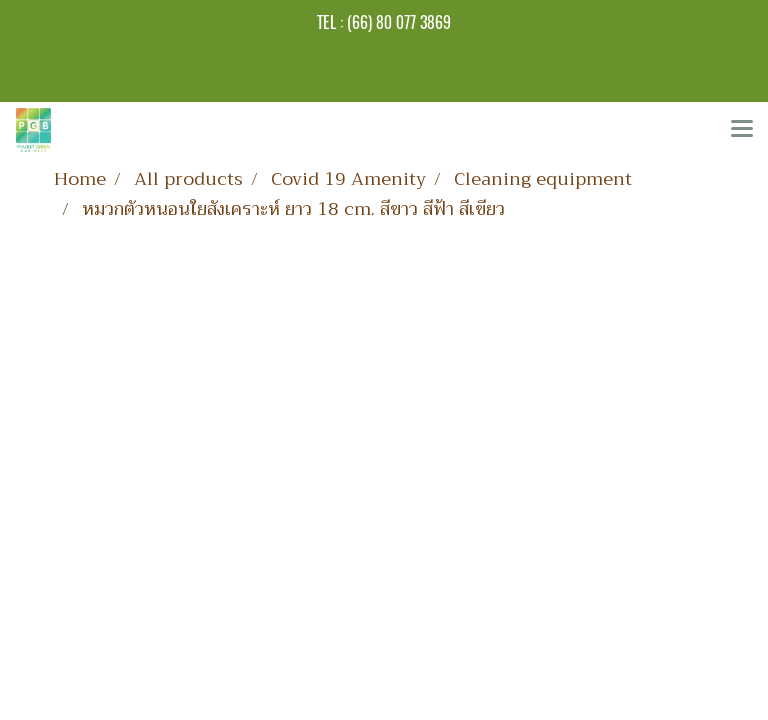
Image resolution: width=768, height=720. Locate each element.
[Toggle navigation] (742, 130)
